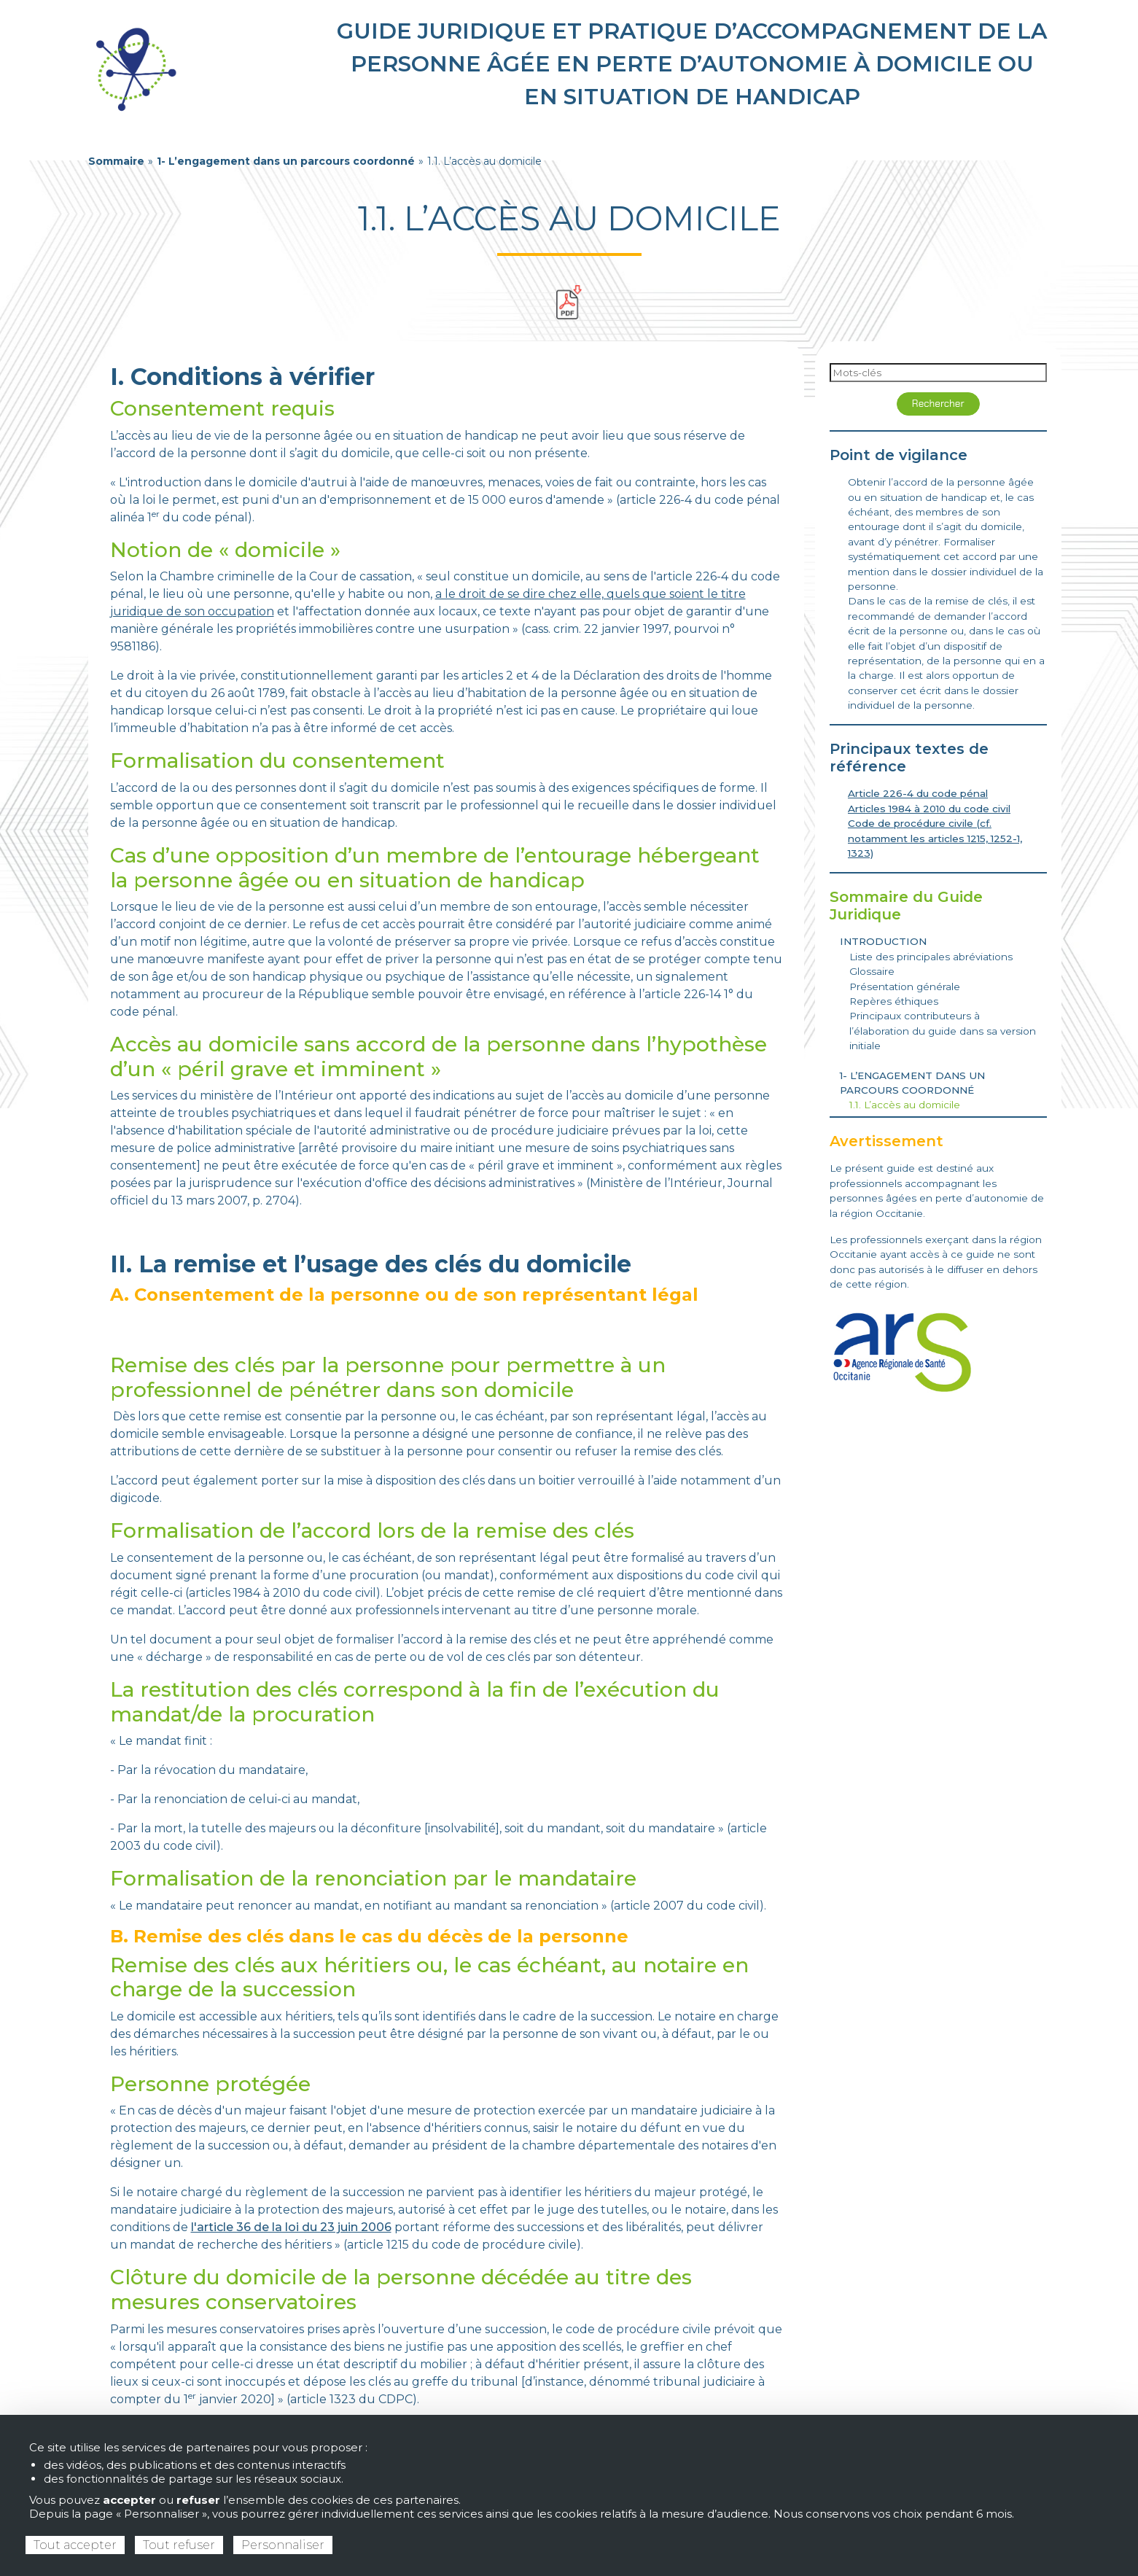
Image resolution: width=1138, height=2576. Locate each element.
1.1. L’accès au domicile (904, 1104)
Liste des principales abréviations (931, 956)
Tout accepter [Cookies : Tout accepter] (75, 2545)
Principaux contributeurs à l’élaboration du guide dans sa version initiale (942, 1030)
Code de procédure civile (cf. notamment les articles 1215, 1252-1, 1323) (935, 838)
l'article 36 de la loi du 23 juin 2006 (291, 2227)
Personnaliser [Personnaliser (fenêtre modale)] (282, 2545)
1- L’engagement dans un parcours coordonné (286, 161)
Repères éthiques (893, 1001)
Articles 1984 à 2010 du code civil (929, 808)
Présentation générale (904, 986)
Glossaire (872, 971)
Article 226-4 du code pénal (918, 793)
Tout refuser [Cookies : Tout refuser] (179, 2545)
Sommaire (116, 161)
